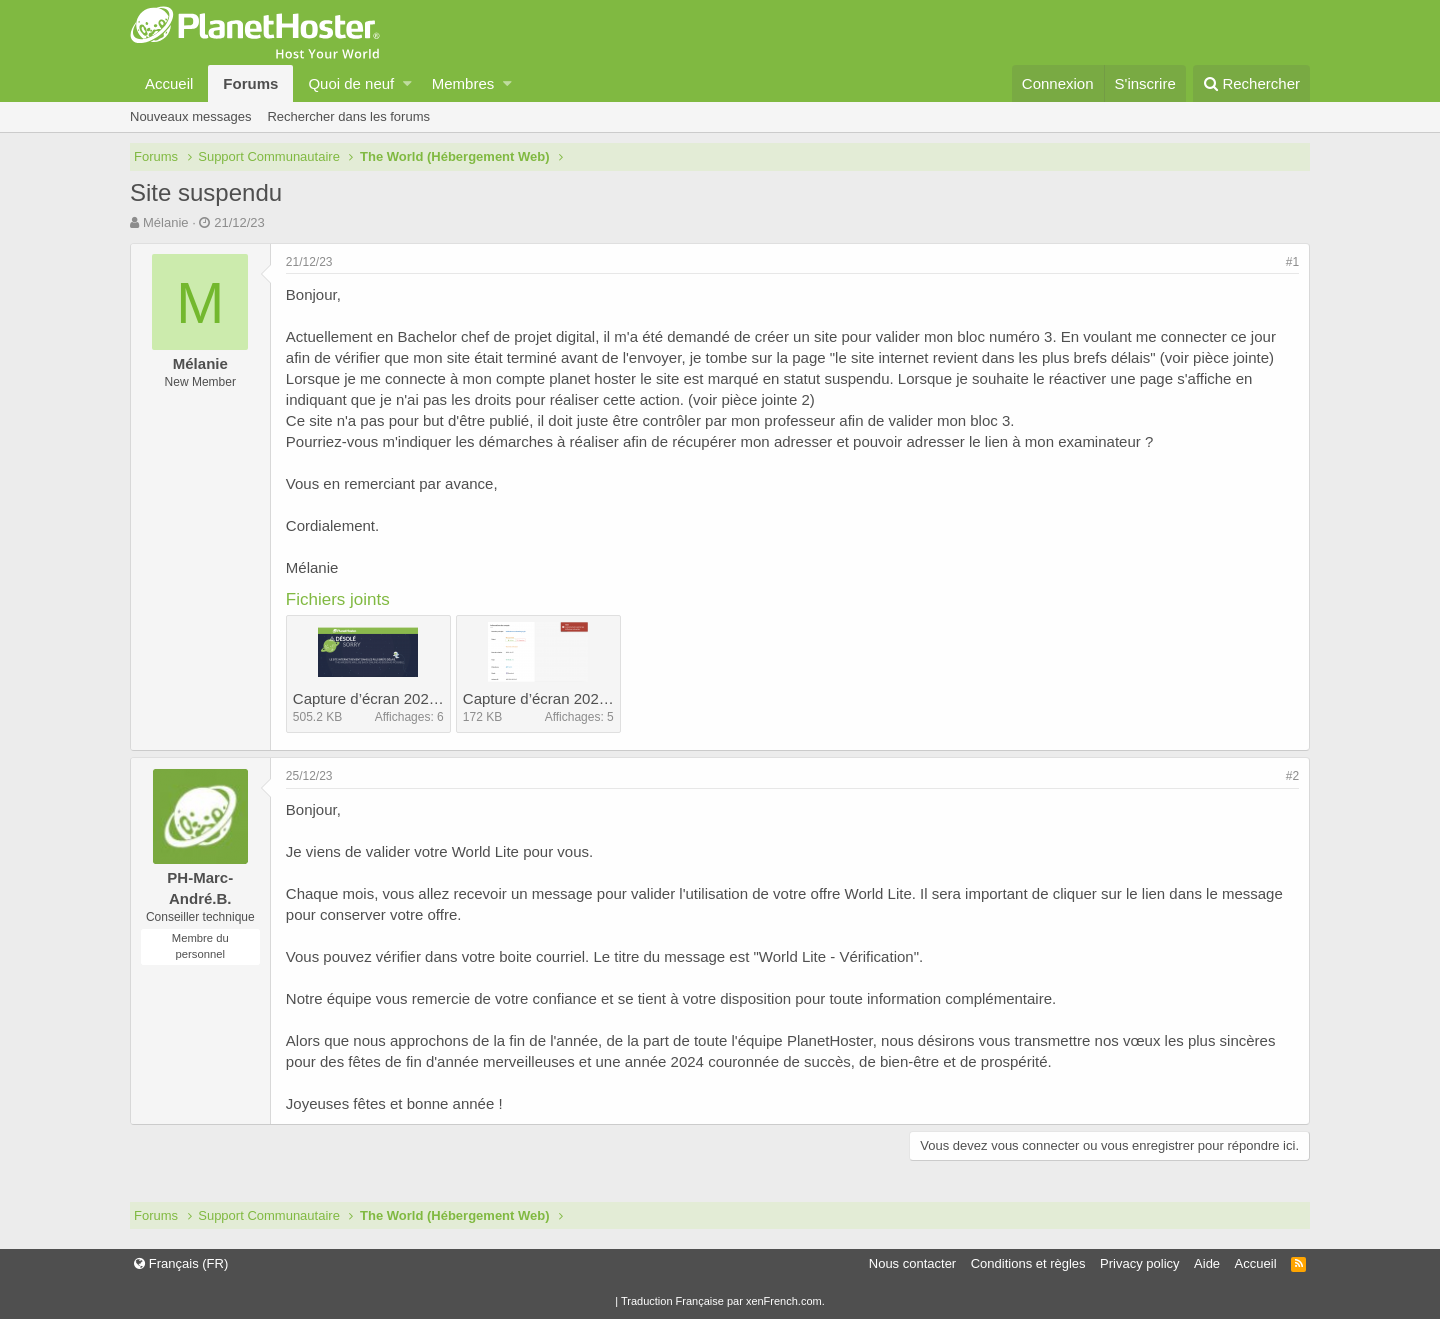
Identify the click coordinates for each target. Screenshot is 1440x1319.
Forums (250, 83)
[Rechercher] (1251, 83)
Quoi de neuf (351, 83)
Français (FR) (181, 1263)
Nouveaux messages (190, 116)
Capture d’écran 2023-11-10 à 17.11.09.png (439, 698)
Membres (463, 83)
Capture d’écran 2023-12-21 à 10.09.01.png (609, 698)
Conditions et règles (1028, 1263)
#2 (1292, 776)
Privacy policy (1139, 1263)
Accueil (169, 83)
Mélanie (166, 222)
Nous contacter (912, 1263)
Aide (1207, 1263)
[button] (407, 83)
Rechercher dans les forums (348, 116)
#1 (1292, 262)
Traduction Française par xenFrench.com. (723, 1301)
